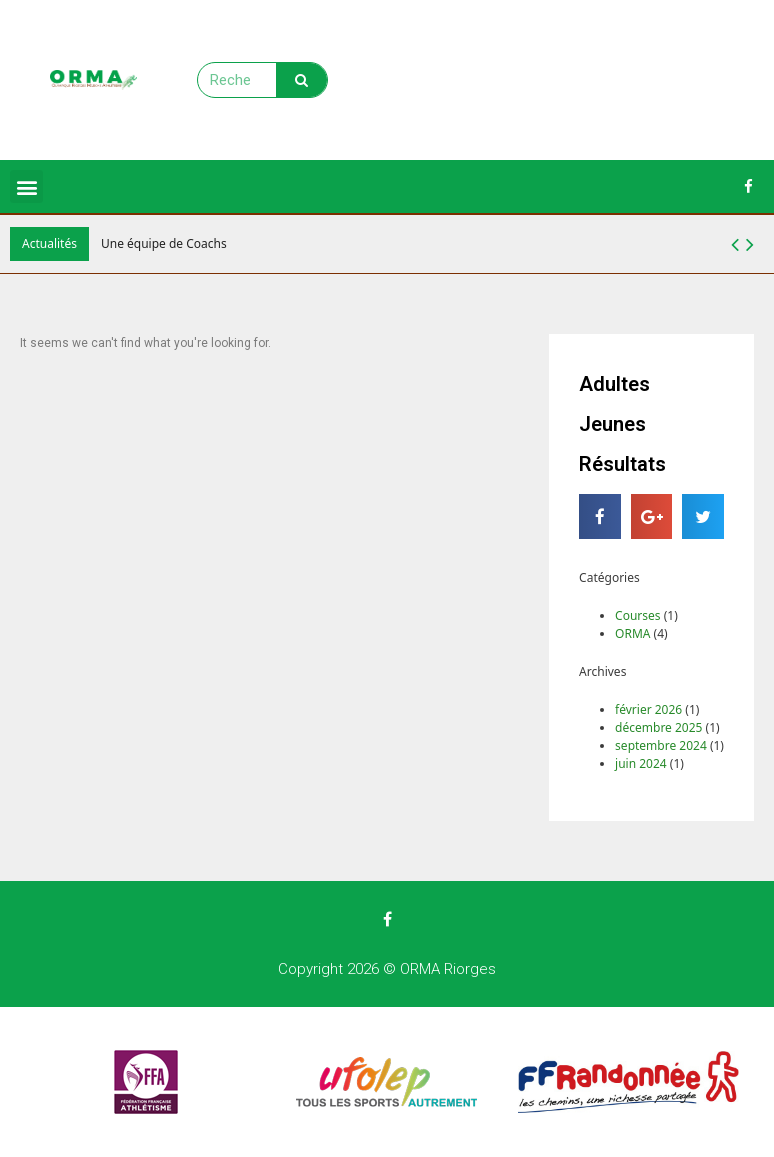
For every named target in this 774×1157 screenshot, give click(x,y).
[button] (750, 244)
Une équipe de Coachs (164, 243)
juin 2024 (641, 763)
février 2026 (648, 709)
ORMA (632, 633)
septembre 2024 (661, 745)
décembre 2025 (658, 727)
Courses (637, 615)
